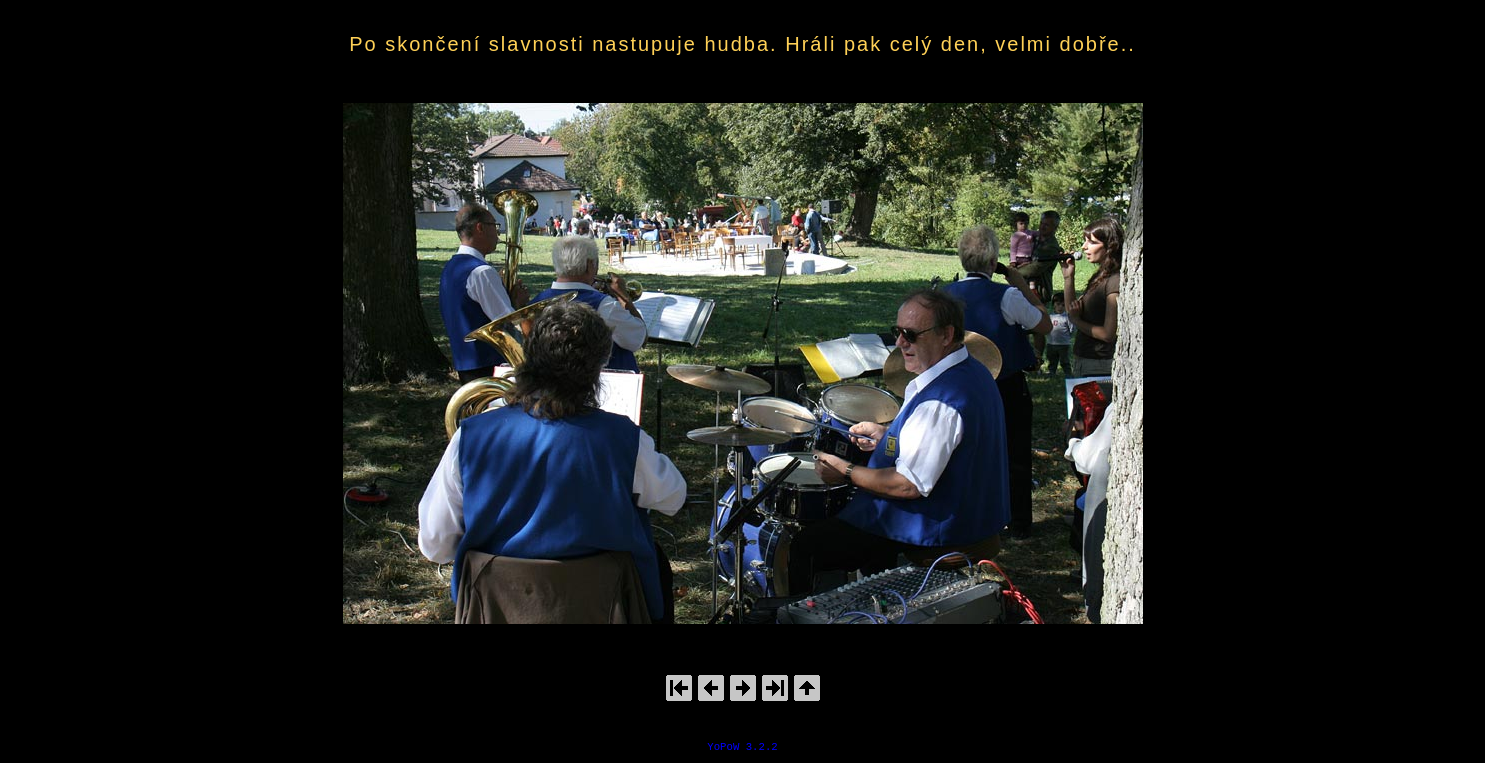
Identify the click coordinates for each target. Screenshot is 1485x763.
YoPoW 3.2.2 (742, 747)
